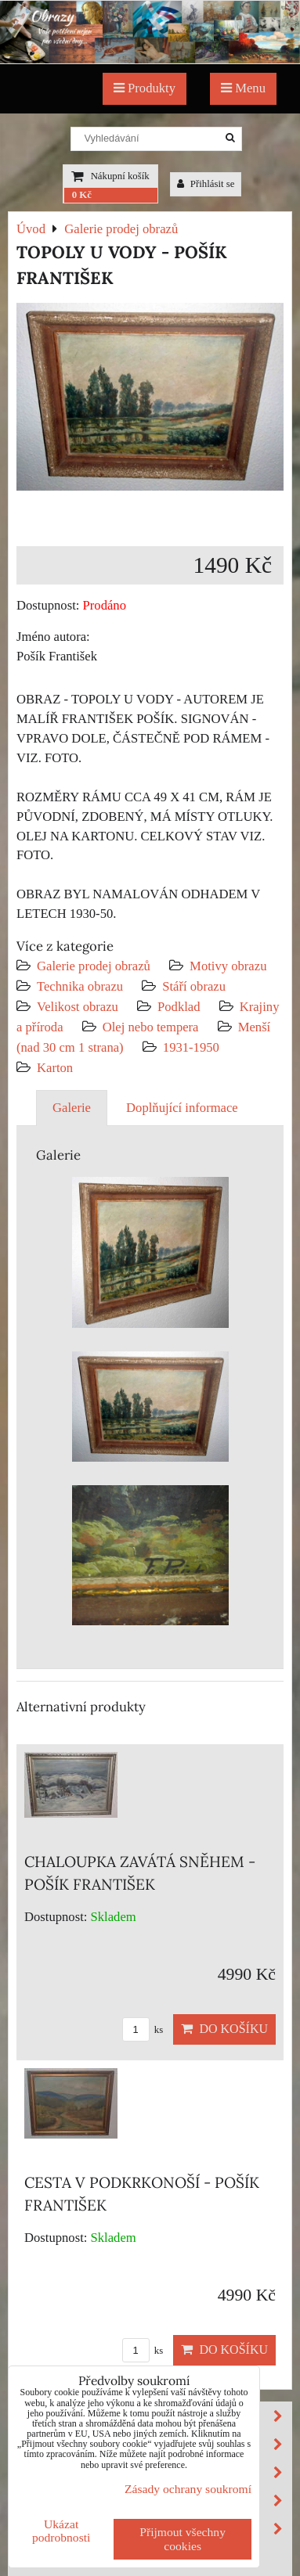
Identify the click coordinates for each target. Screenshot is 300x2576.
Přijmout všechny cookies (182, 2539)
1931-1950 (191, 1047)
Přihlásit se (206, 183)
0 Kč (82, 194)
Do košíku (224, 2028)
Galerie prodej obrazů (93, 966)
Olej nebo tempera (151, 1027)
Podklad (179, 1006)
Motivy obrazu (228, 966)
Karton (55, 1067)
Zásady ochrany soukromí (188, 2488)
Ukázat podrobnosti (61, 2530)
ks (143, 2029)
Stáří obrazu (194, 986)
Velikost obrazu (77, 1006)
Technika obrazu (80, 986)
